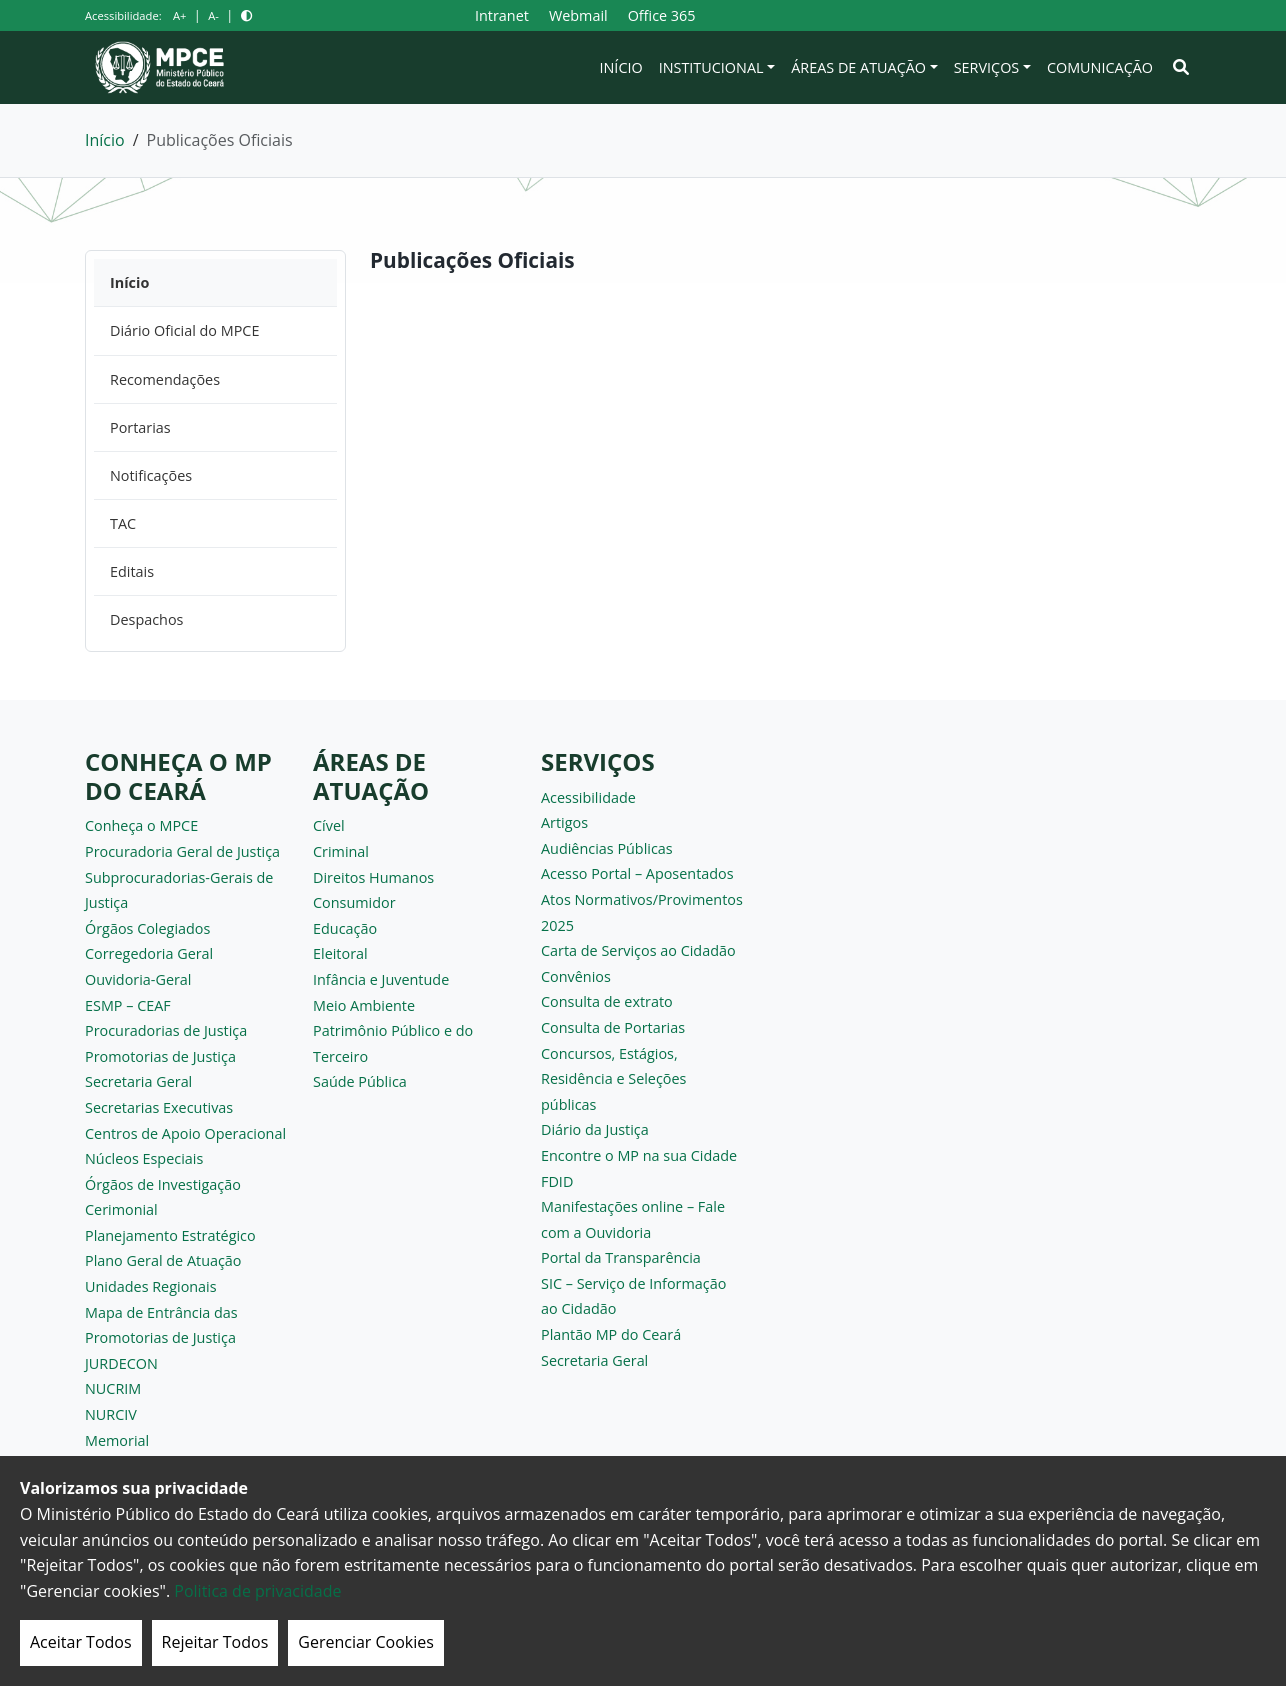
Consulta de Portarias (613, 1027)
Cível (329, 825)
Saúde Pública (360, 1081)
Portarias (140, 427)
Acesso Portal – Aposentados (637, 873)
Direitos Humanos (373, 877)
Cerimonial (121, 1209)
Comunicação (1100, 67)
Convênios (576, 976)
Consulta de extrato (607, 1001)
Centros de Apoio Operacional (185, 1133)
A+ (179, 15)
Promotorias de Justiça (160, 1056)
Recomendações (165, 379)
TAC (123, 523)
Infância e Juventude (381, 979)
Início (621, 67)
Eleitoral (340, 953)
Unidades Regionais (151, 1286)
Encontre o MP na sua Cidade (639, 1155)
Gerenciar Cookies (366, 1642)
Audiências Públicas (607, 848)
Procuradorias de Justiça (166, 1030)
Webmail (578, 15)
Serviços (987, 67)
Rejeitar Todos (215, 1642)
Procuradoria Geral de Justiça (182, 851)
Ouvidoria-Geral (138, 979)
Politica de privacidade (257, 1591)
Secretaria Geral (138, 1081)
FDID (557, 1181)
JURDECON (121, 1363)
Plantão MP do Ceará (611, 1334)
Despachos (146, 619)
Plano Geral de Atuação (163, 1260)
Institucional (711, 67)
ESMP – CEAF (128, 1005)
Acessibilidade (588, 797)
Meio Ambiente (364, 1005)
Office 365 (662, 15)
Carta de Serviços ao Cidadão (638, 950)
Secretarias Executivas (159, 1107)
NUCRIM (113, 1388)
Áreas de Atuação (858, 67)
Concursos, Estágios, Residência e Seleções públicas (613, 1079)
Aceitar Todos (81, 1642)
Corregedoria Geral (149, 953)
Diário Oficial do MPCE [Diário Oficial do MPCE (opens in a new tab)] (184, 330)
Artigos (564, 822)
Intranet (502, 15)
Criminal (341, 851)
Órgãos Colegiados (147, 928)
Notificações (151, 475)
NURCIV (111, 1414)
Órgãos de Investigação (163, 1184)
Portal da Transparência (621, 1257)
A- (213, 15)
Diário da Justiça (595, 1129)
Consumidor (354, 902)
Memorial (117, 1440)
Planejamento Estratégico (170, 1235)
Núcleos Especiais (144, 1158)
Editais (132, 571)
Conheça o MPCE (141, 825)
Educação (345, 928)
